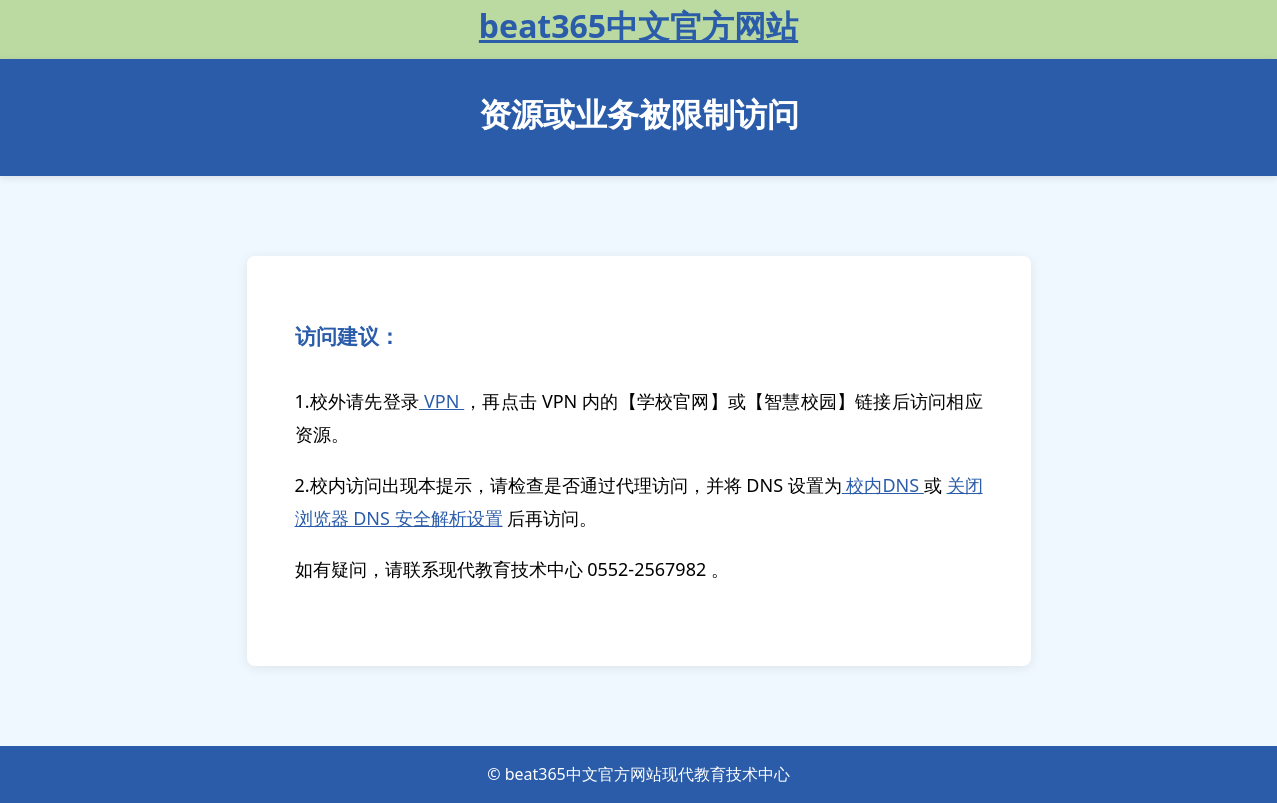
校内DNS (883, 485)
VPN (441, 401)
